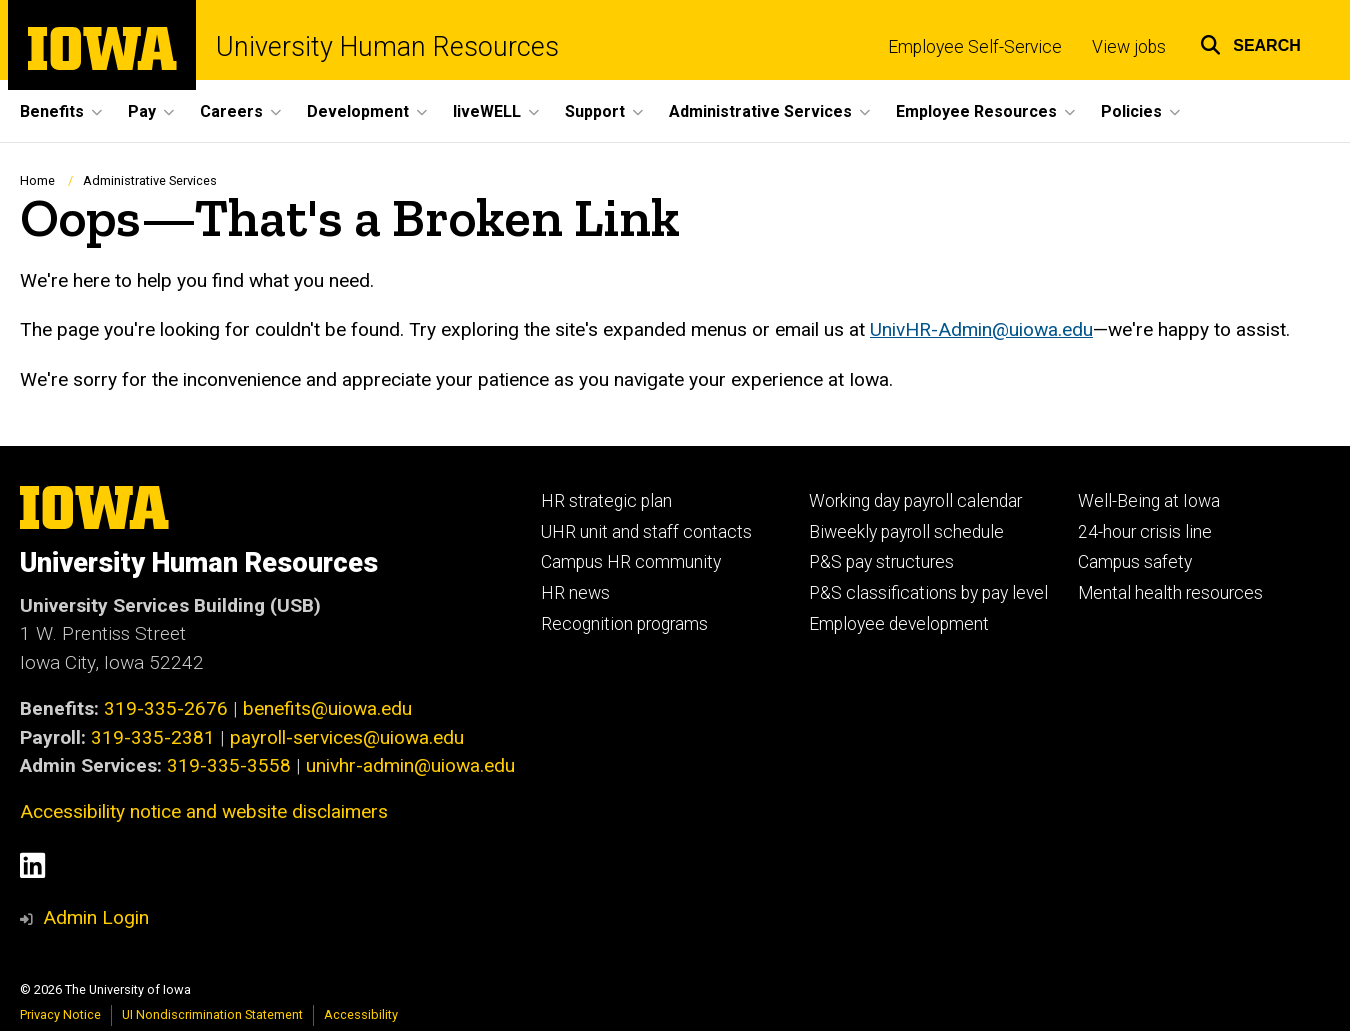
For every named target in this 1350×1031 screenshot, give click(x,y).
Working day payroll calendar (915, 501)
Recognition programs (624, 624)
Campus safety (1135, 562)
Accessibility (361, 1014)
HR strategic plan (606, 501)
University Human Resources (387, 47)
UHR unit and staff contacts (646, 532)
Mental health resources (1170, 593)
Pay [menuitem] (142, 111)
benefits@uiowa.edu (327, 708)
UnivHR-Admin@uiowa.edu (981, 330)
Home (37, 180)
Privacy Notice (60, 1014)
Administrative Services (150, 180)
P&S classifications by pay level (928, 593)
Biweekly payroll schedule (906, 532)
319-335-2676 (166, 708)
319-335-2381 (153, 737)
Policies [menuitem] (1131, 111)
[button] (1250, 42)
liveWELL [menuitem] (487, 111)
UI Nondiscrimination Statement (212, 1014)
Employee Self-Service (975, 47)
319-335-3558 (229, 765)
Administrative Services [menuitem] (760, 111)
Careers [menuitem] (231, 111)
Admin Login (96, 917)
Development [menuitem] (358, 111)
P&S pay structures (881, 562)
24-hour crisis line (1145, 532)
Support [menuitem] (595, 111)
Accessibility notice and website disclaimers (204, 811)
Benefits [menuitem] (52, 111)
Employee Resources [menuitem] (976, 111)
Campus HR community (631, 562)
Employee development (899, 624)
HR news (575, 593)
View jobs (1129, 47)
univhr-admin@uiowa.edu (410, 765)
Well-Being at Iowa (1149, 501)
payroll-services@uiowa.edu (347, 737)
